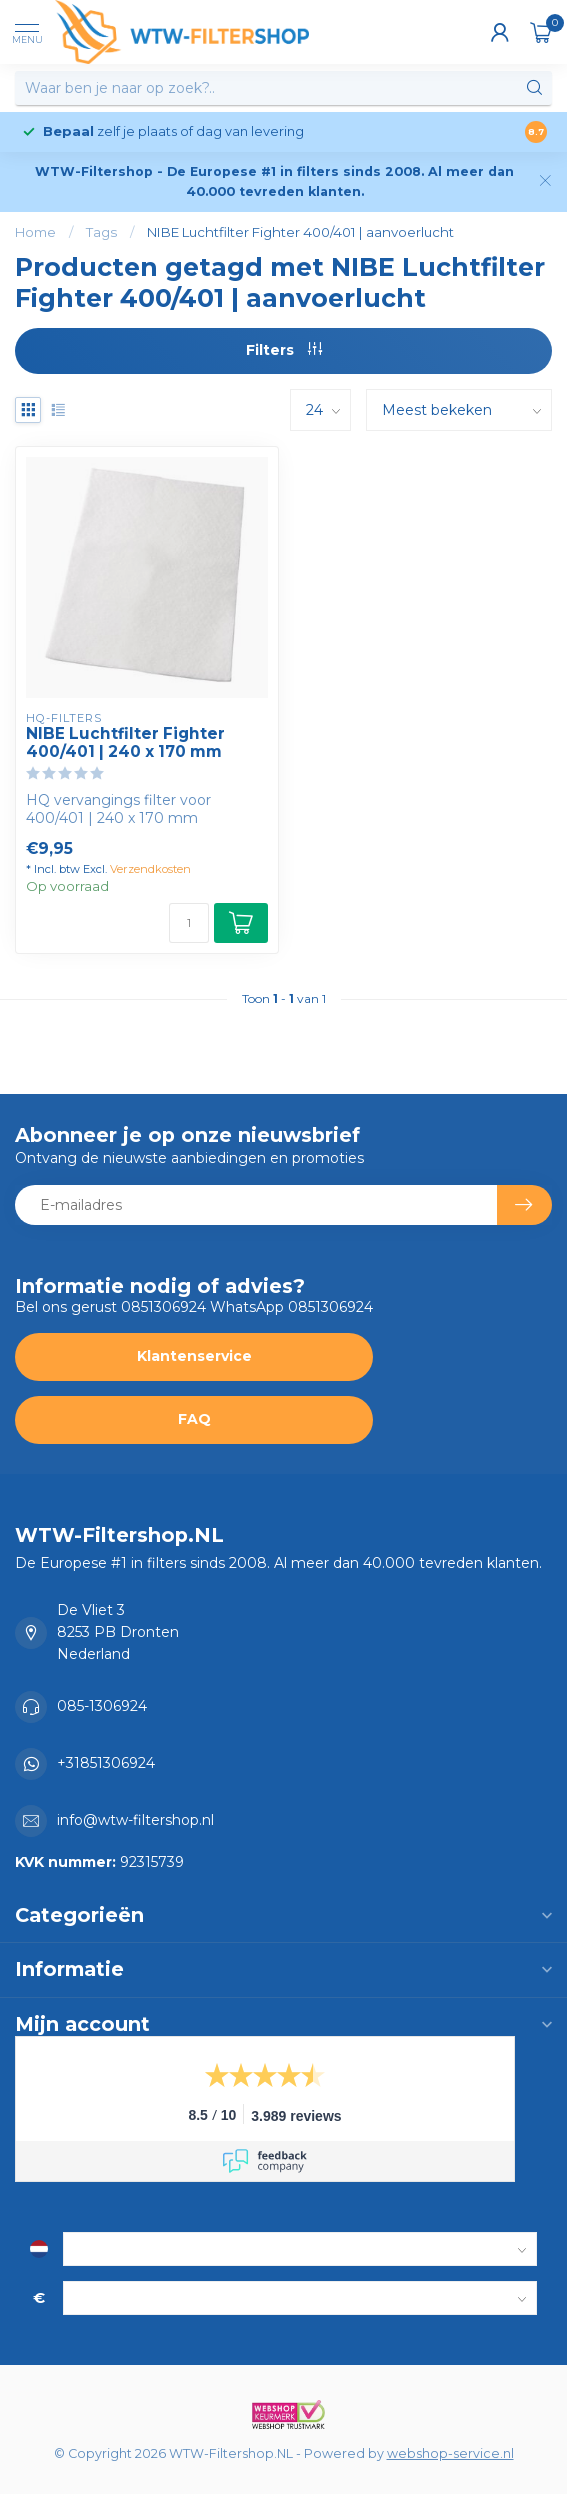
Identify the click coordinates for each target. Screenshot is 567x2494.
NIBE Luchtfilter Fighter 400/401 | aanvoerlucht (300, 232)
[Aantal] (189, 923)
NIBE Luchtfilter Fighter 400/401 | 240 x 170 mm (125, 743)
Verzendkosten (150, 869)
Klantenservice (194, 1356)
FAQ (194, 1419)
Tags (101, 232)
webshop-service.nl (450, 2453)
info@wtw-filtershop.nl (135, 1820)
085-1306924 (102, 1706)
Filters (284, 350)
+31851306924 (106, 1763)
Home (35, 232)
